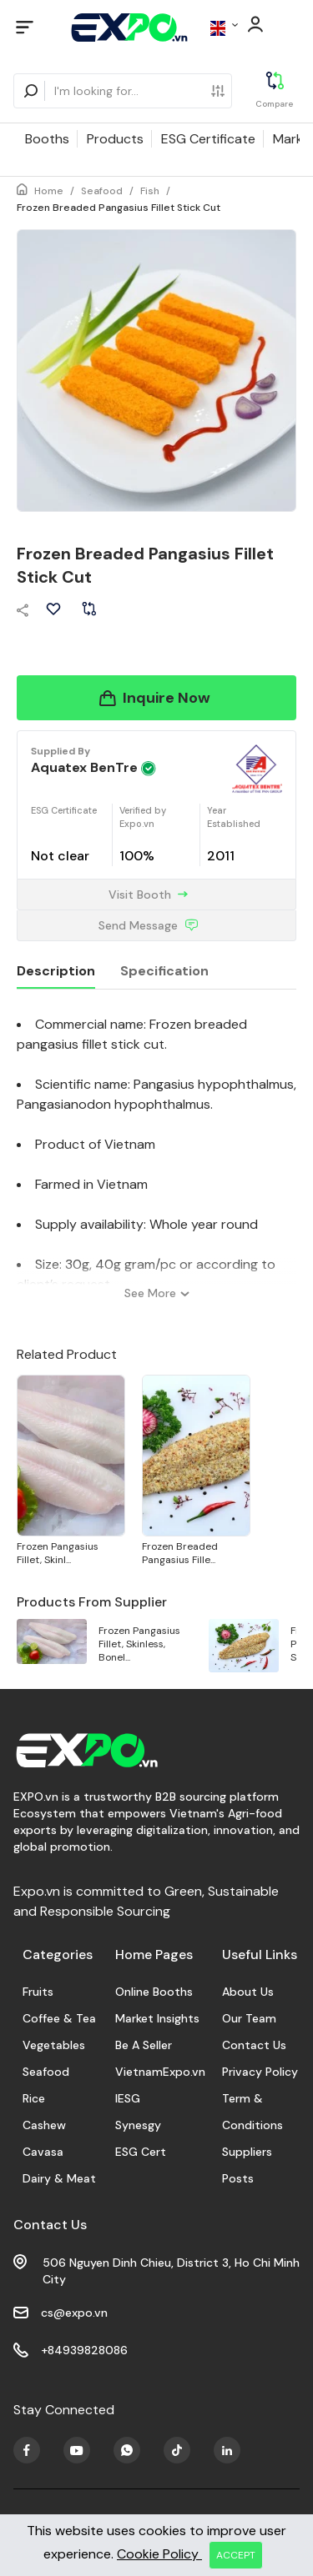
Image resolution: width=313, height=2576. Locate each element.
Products (115, 139)
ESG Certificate (208, 139)
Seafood (102, 191)
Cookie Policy (159, 2554)
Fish (149, 191)
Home (48, 191)
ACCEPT (235, 2555)
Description (56, 971)
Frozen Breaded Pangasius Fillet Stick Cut (118, 207)
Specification (164, 971)
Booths (47, 139)
